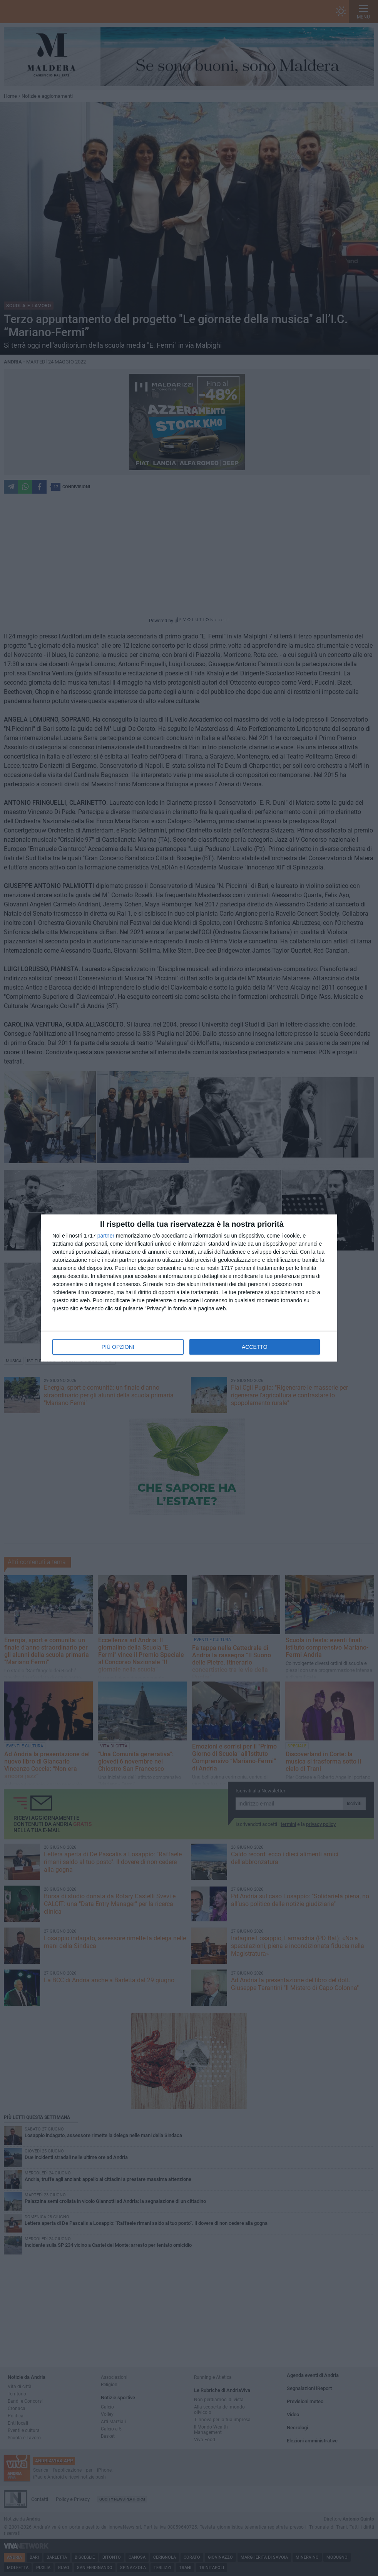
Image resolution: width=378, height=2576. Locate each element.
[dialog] (189, 1288)
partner (105, 1235)
